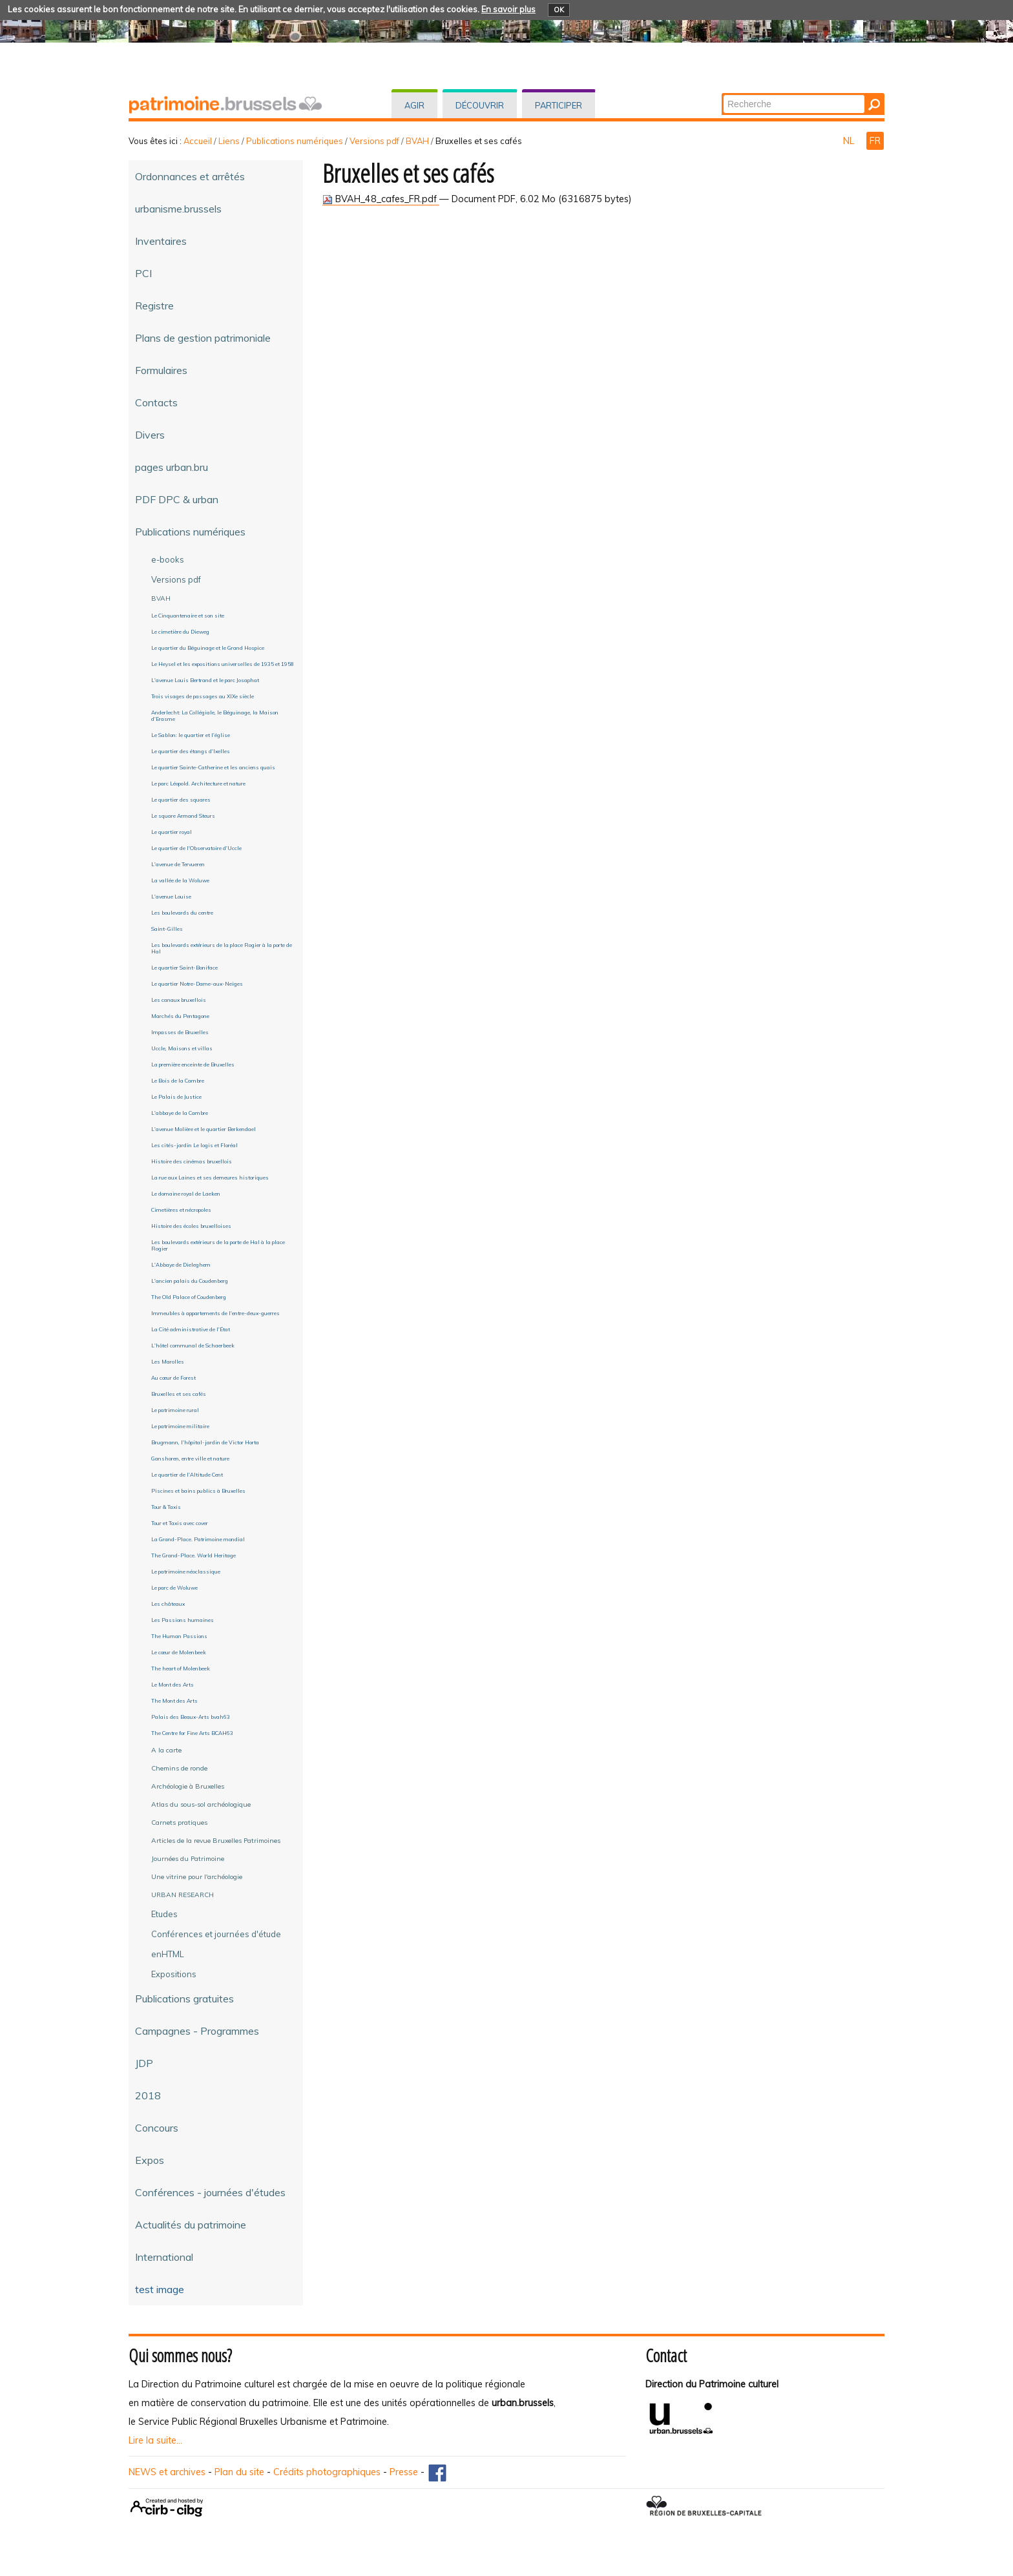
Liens (229, 141)
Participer (558, 105)
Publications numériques (294, 141)
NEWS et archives (167, 2472)
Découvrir (479, 105)
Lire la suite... (155, 2440)
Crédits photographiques (327, 2472)
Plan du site (239, 2472)
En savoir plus (508, 9)
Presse (404, 2472)
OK (559, 9)
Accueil (197, 141)
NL (850, 141)
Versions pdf (374, 141)
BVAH (417, 141)
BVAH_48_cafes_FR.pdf (380, 199)
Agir (414, 105)
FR (875, 141)
